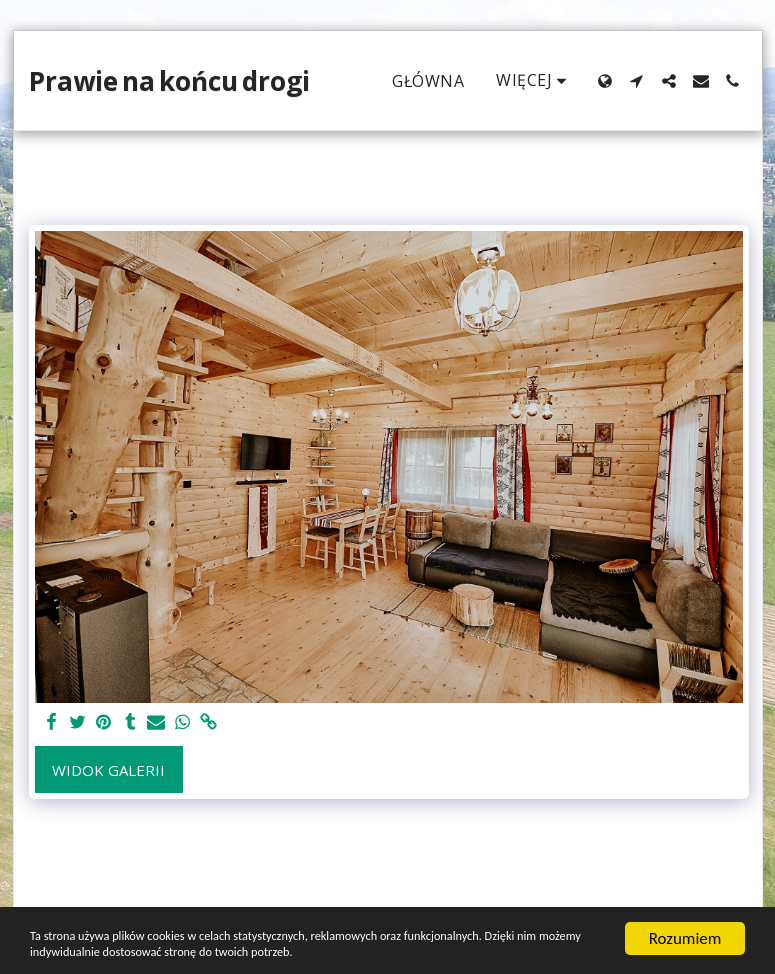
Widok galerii (108, 770)
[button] (637, 81)
